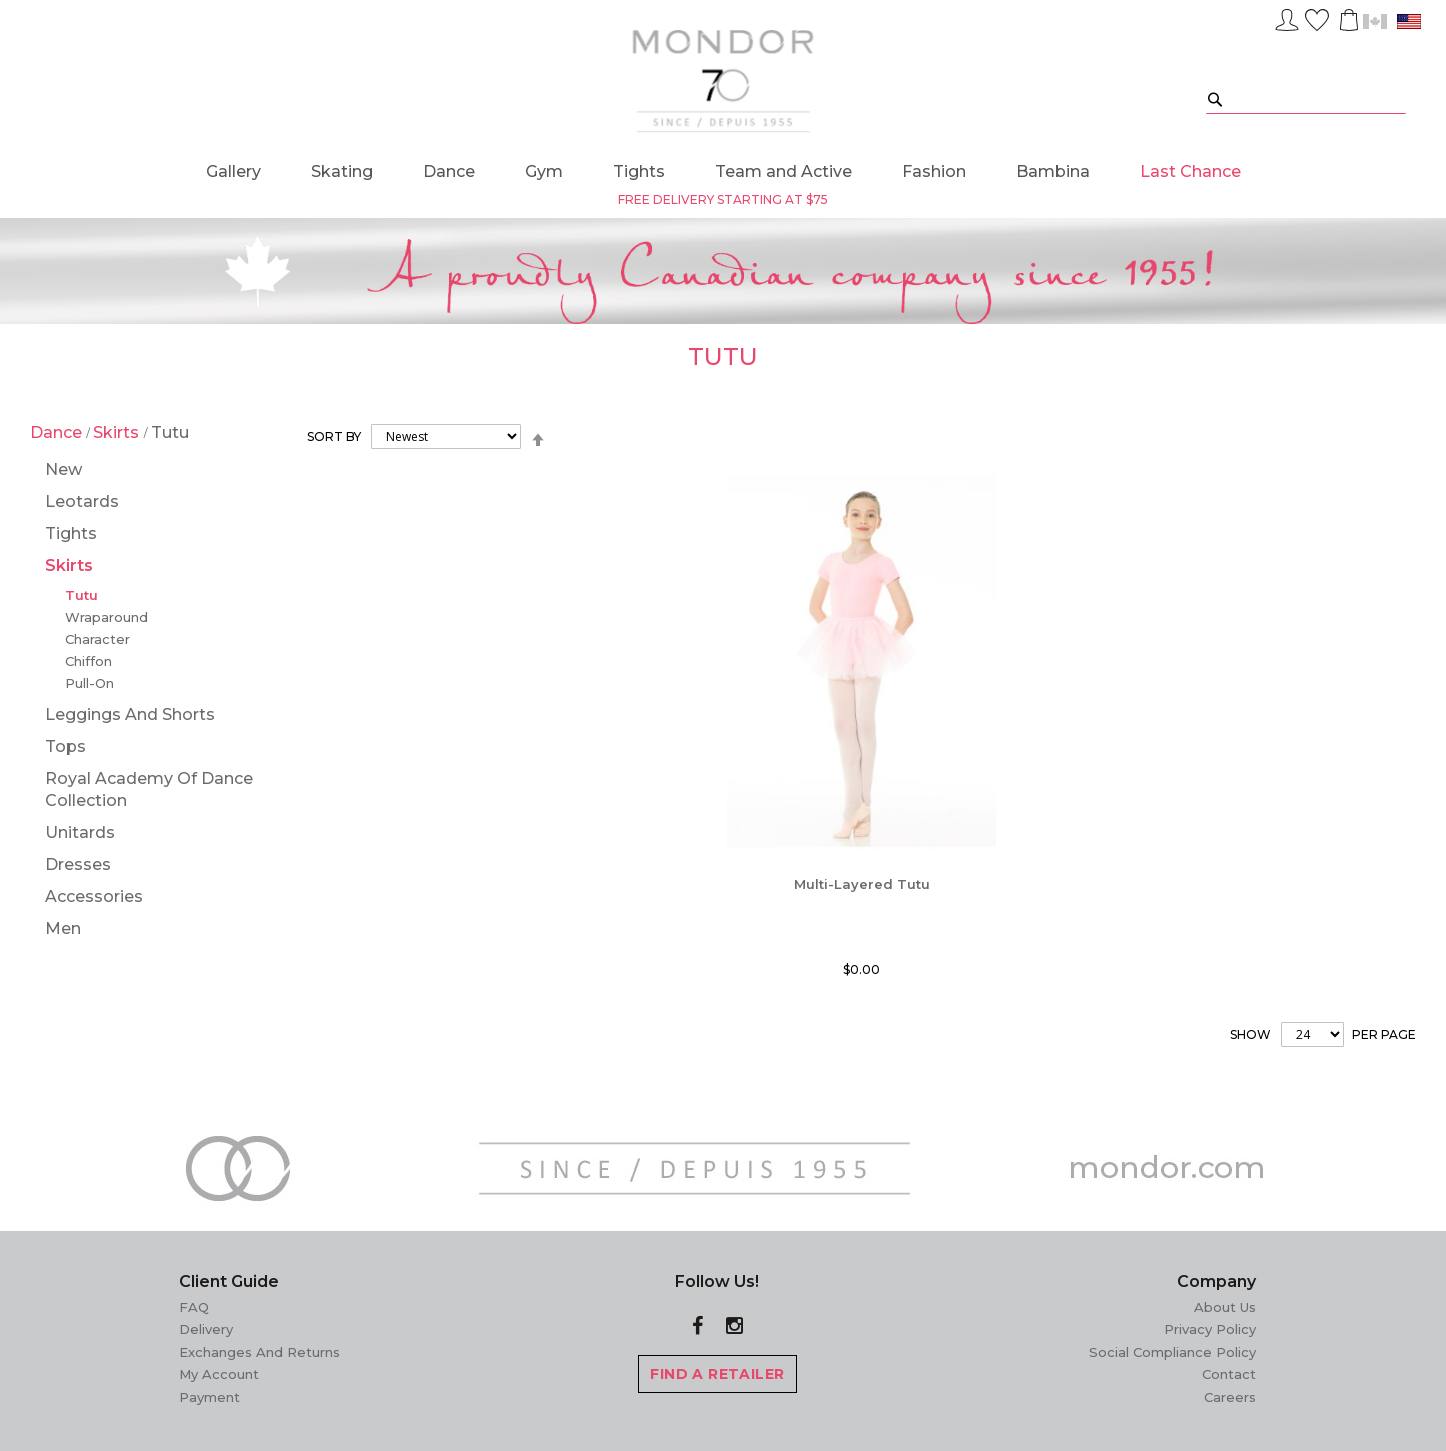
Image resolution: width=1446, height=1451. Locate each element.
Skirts (118, 432)
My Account (219, 1374)
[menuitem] (233, 171)
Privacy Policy (1210, 1329)
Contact (1229, 1374)
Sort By (334, 436)
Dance (58, 432)
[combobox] (1306, 98)
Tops (65, 746)
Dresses (78, 864)
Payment (209, 1397)
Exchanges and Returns (259, 1352)
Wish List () (1317, 17)
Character (97, 639)
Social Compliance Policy (1172, 1352)
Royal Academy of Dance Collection (149, 789)
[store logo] (723, 81)
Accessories (94, 896)
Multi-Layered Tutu (862, 884)
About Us (1225, 1307)
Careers (1230, 1397)
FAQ (194, 1307)
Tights (71, 533)
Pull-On (89, 683)
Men (63, 928)
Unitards (80, 832)
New (63, 469)
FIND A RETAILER (717, 1374)
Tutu (81, 595)
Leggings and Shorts (130, 714)
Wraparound (106, 617)
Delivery (206, 1329)
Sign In (1287, 17)
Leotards (82, 501)
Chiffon (88, 661)
